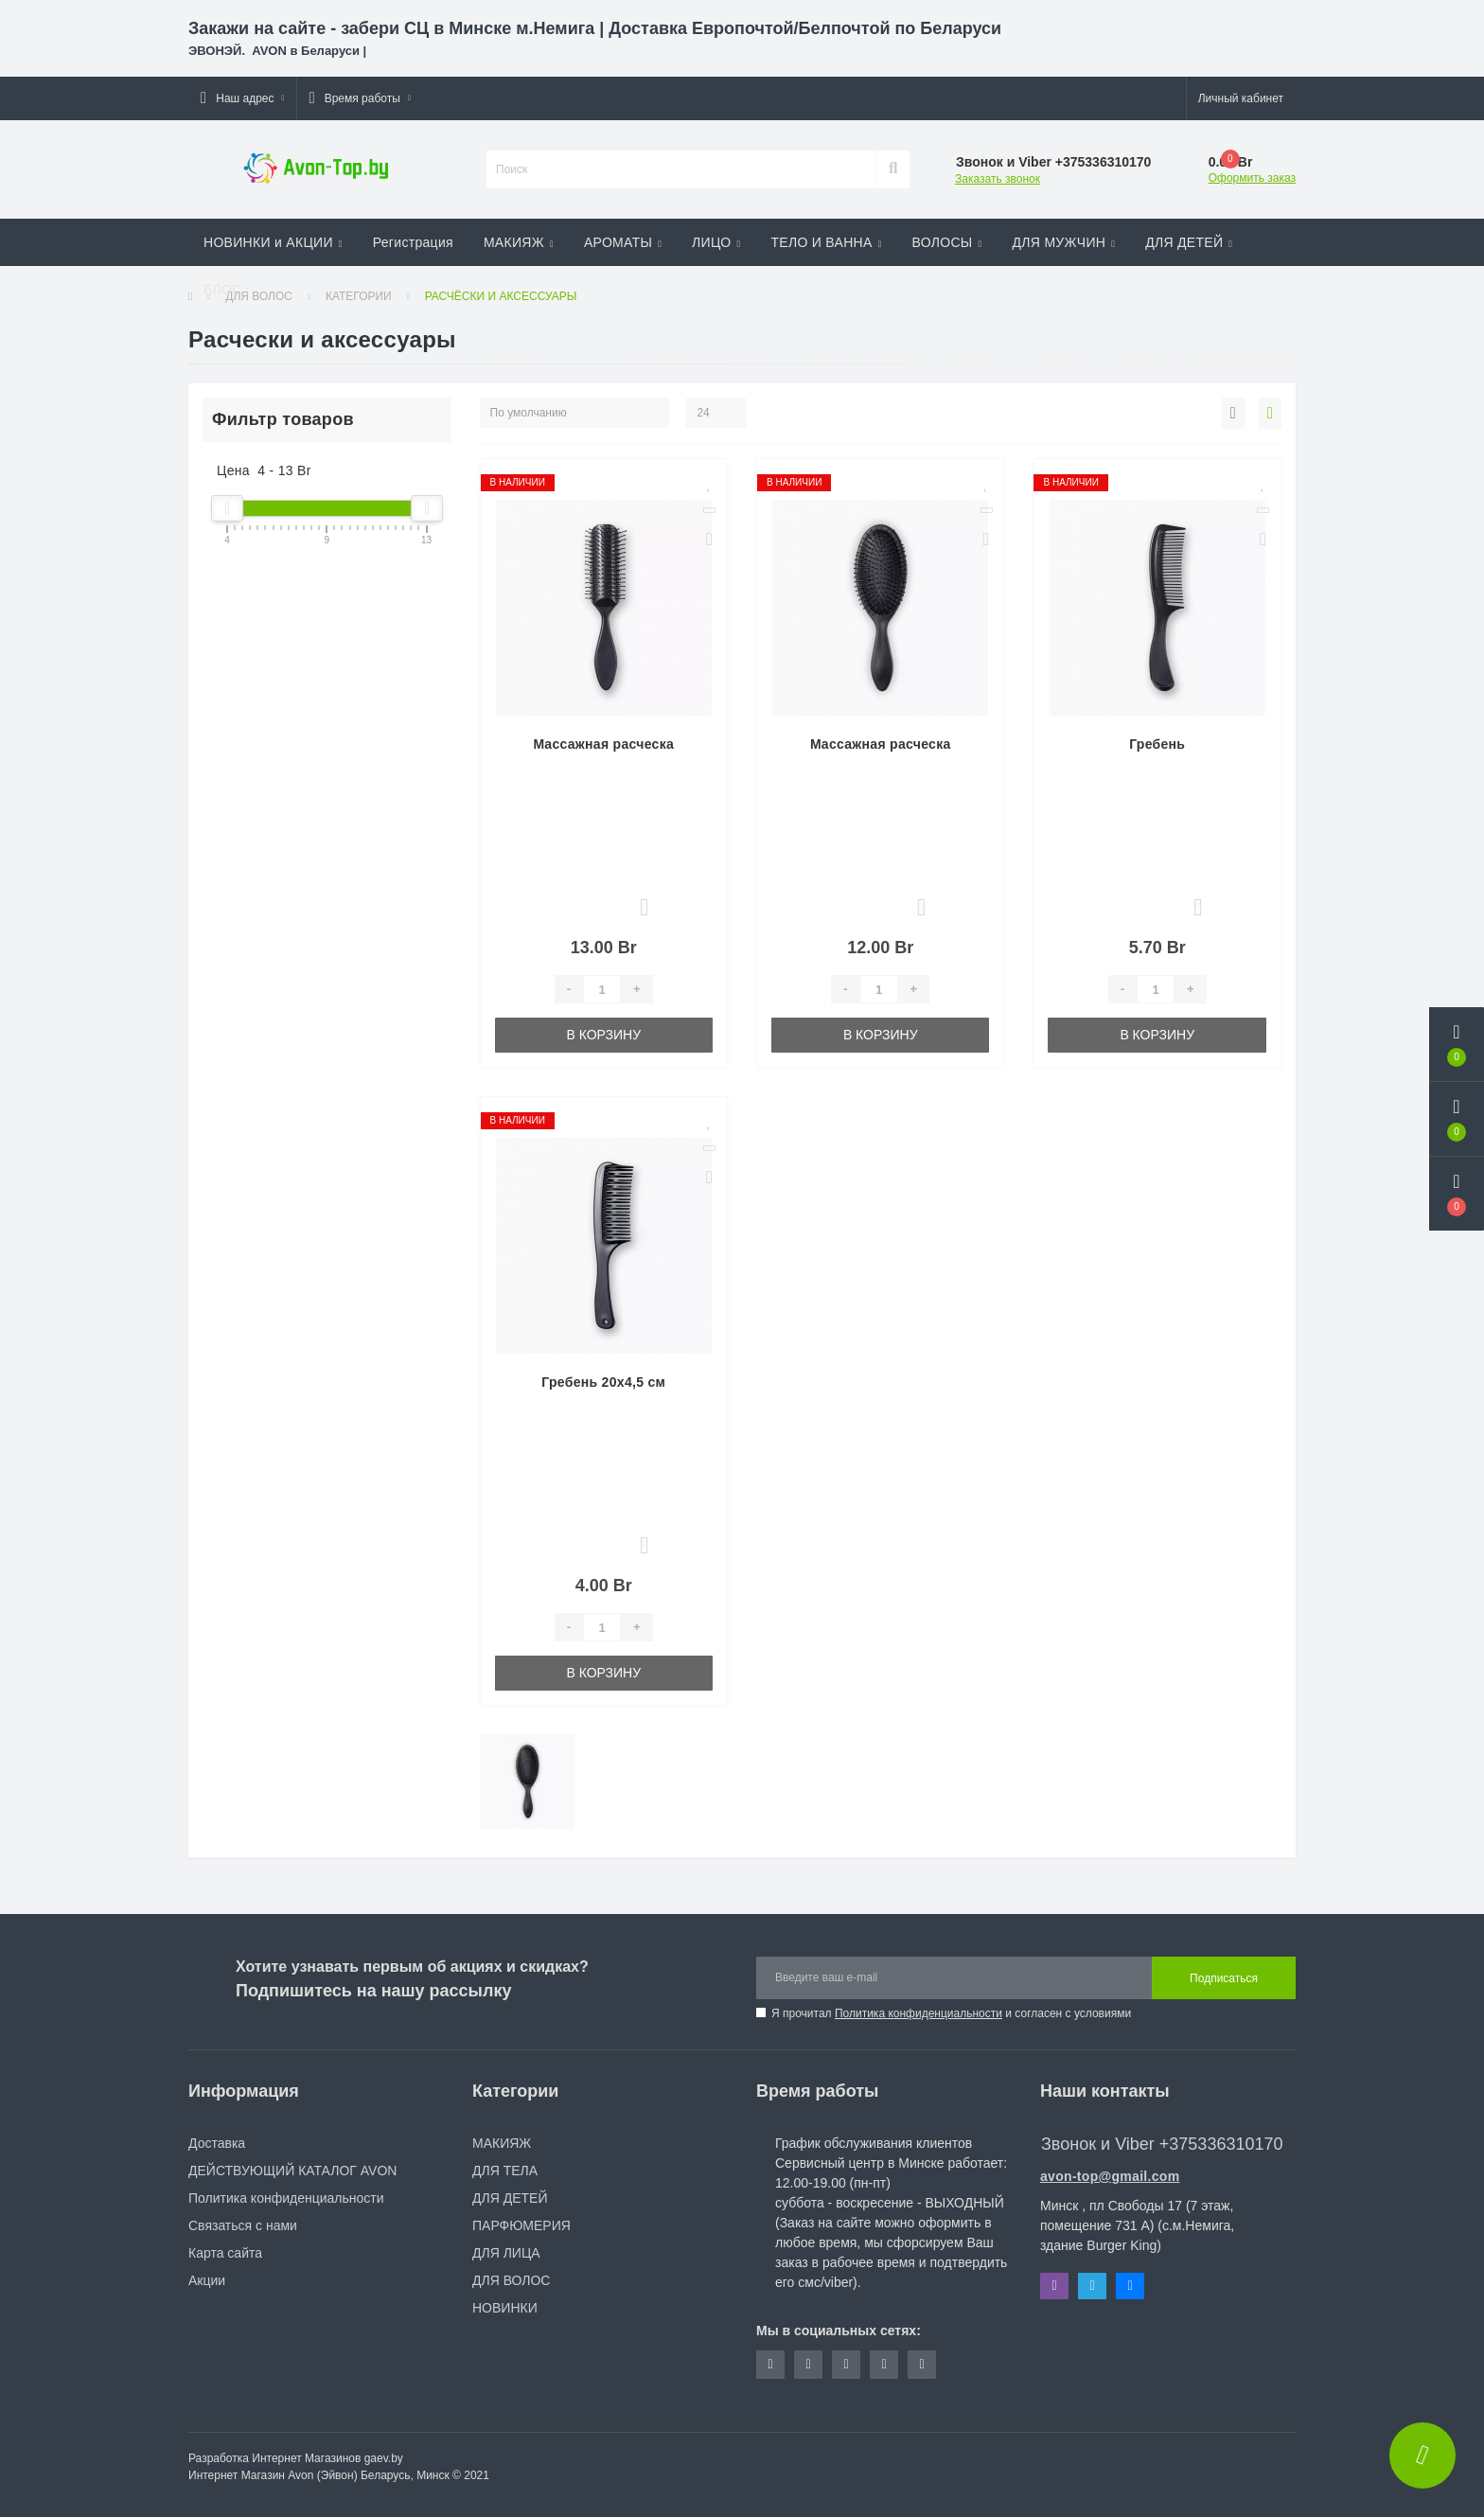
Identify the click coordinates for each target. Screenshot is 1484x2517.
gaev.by (383, 2458)
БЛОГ (226, 289)
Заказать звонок (997, 179)
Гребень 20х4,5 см (603, 1382)
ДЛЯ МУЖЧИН (1064, 242)
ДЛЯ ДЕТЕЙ (1188, 242)
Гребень (1157, 744)
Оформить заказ (1252, 178)
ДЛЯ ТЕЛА (505, 2170)
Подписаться (1224, 1978)
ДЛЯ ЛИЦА (506, 2252)
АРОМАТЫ (623, 242)
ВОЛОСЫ (947, 242)
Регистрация (413, 242)
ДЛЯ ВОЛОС (511, 2280)
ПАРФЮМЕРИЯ (521, 2225)
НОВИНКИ (505, 2307)
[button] (242, 98)
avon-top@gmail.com (1109, 2176)
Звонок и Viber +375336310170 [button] (1161, 2144)
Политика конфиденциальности (918, 2013)
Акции (206, 2280)
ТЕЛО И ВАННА (825, 242)
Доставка (216, 2143)
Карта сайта (225, 2252)
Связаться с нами (242, 2225)
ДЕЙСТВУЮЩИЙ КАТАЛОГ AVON (292, 2170)
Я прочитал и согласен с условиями (951, 2013)
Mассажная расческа (603, 744)
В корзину (603, 1034)
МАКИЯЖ (519, 242)
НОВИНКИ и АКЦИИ (273, 242)
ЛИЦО (716, 242)
